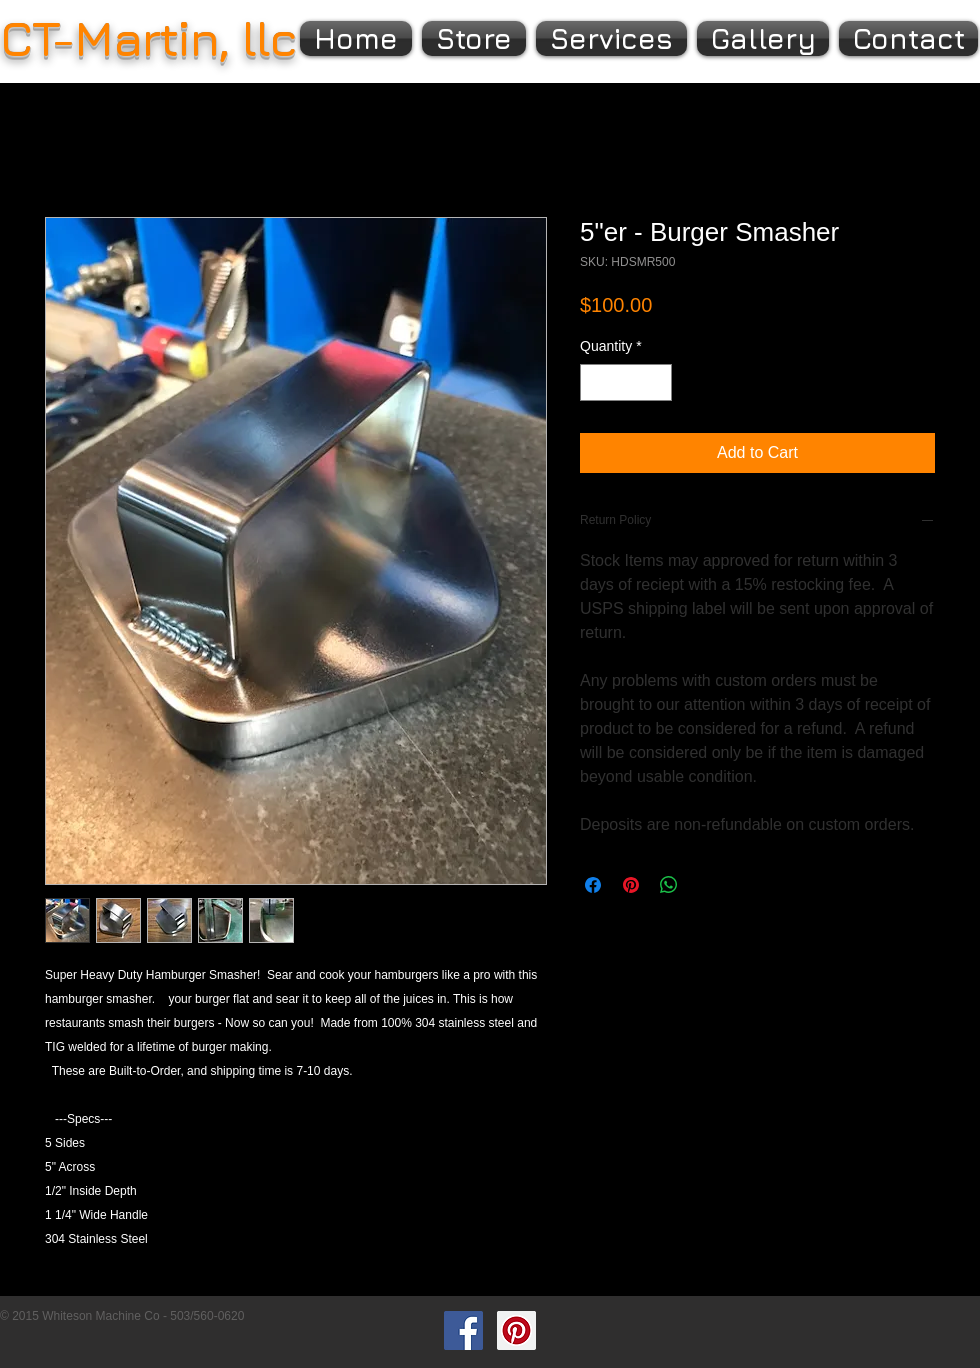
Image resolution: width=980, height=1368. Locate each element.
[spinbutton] (626, 382)
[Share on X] (707, 885)
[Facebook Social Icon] (463, 1330)
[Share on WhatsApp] (669, 885)
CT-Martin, (114, 38)
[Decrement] (595, 382)
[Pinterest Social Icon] (516, 1330)
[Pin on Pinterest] (631, 885)
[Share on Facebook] (593, 885)
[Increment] (656, 382)
